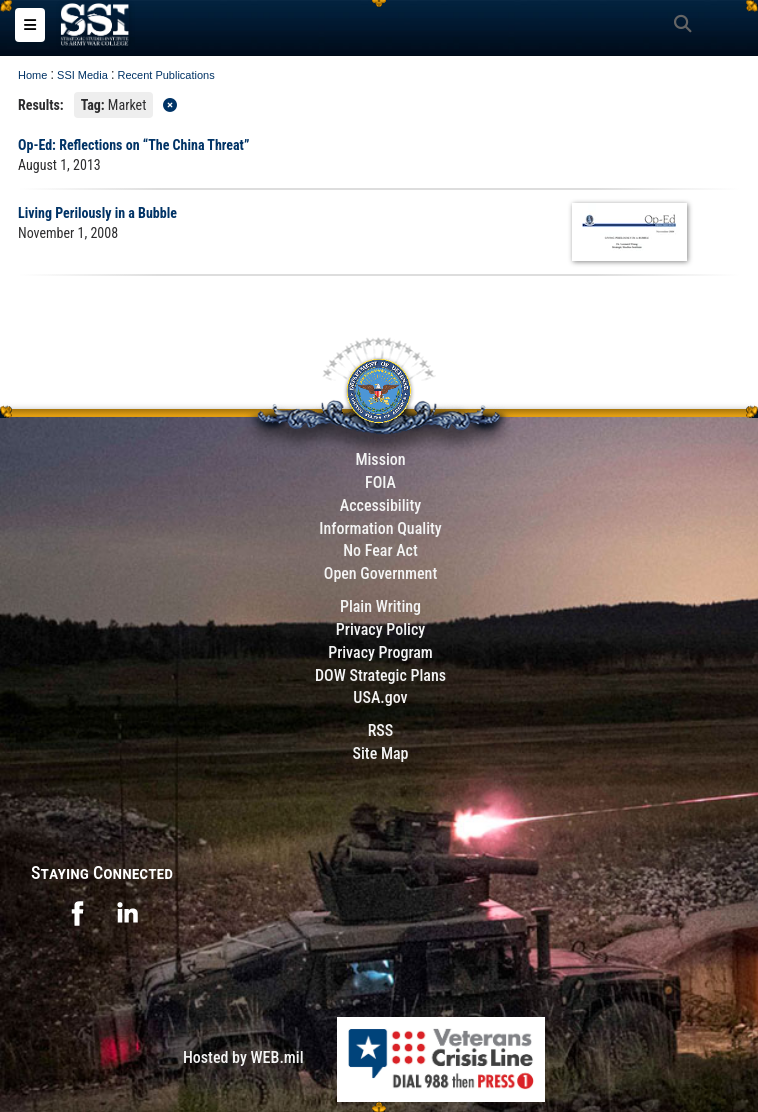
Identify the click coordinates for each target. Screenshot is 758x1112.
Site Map (380, 753)
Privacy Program (380, 652)
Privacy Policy (380, 629)
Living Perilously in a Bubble (97, 213)
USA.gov (380, 697)
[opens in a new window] (77, 911)
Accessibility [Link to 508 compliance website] (380, 505)
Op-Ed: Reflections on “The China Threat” (133, 145)
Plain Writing (380, 606)
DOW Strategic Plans (380, 675)
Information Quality (380, 528)
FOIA (380, 482)
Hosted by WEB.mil (243, 1057)
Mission (380, 459)
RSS (381, 730)
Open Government (381, 573)
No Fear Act (380, 550)
